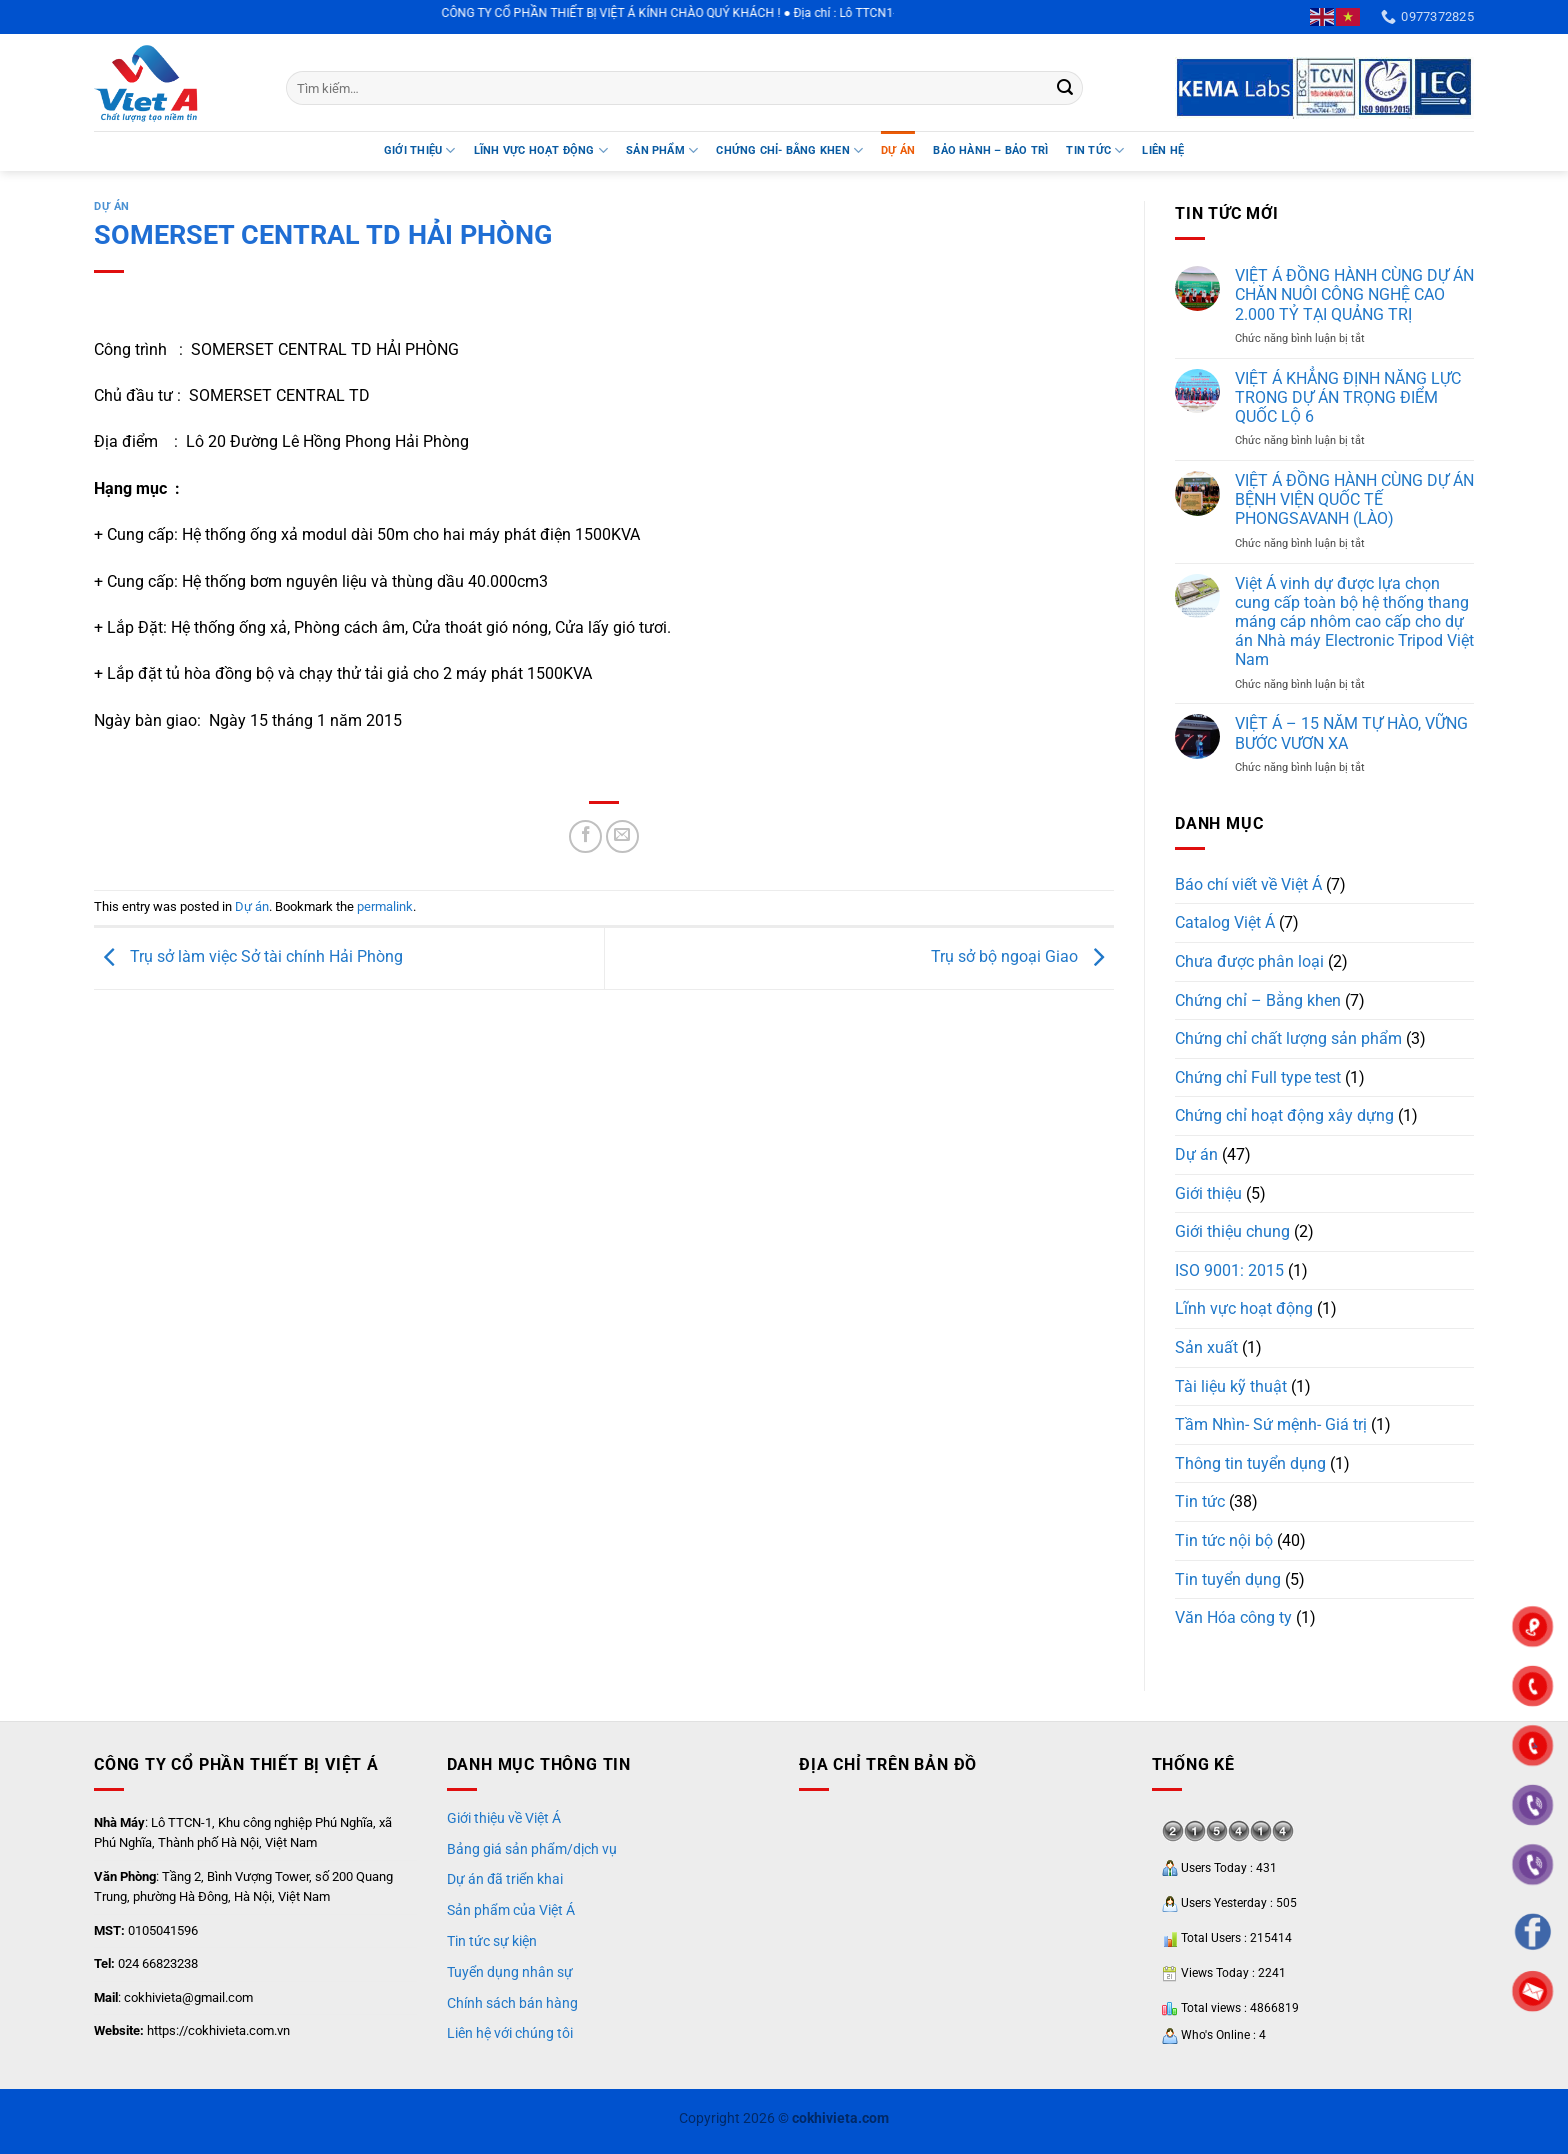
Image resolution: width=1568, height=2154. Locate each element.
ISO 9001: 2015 (1229, 1270)
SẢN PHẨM (662, 150)
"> (1533, 1746)
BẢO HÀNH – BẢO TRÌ (990, 150)
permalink (385, 906)
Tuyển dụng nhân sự (510, 1972)
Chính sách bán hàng (512, 2003)
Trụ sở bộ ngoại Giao (1022, 957)
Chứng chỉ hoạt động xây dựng (1284, 1115)
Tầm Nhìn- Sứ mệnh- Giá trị (1271, 1424)
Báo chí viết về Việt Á (1248, 884)
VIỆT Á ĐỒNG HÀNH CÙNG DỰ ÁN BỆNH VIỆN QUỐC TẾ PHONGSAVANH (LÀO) (1354, 499)
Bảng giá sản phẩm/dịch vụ (532, 1849)
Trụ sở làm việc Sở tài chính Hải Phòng (248, 957)
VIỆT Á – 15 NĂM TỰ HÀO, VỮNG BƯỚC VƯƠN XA (1351, 733)
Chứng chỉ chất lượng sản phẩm (1288, 1038)
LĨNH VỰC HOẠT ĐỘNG (541, 150)
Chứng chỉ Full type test (1258, 1077)
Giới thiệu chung (1232, 1231)
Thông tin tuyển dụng (1250, 1463)
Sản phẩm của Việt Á (511, 1910)
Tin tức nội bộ (1224, 1540)
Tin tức (1200, 1501)
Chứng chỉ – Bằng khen (1258, 1000)
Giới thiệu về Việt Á (504, 1818)
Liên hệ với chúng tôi (510, 2033)
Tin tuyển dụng (1228, 1579)
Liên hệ (1163, 150)
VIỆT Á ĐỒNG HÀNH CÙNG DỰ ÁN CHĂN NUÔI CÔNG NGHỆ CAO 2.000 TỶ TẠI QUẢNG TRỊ (1354, 294)
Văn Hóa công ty (1233, 1617)
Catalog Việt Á (1225, 922)
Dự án (112, 206)
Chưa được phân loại (1249, 961)
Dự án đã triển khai (505, 1879)
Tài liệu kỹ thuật (1231, 1386)
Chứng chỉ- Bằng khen (789, 150)
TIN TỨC (1095, 150)
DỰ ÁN (898, 150)
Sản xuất (1206, 1347)
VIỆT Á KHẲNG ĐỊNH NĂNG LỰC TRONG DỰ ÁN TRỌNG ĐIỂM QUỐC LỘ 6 (1348, 397)
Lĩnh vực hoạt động (1244, 1308)
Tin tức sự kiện (492, 1941)
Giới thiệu (420, 150)
